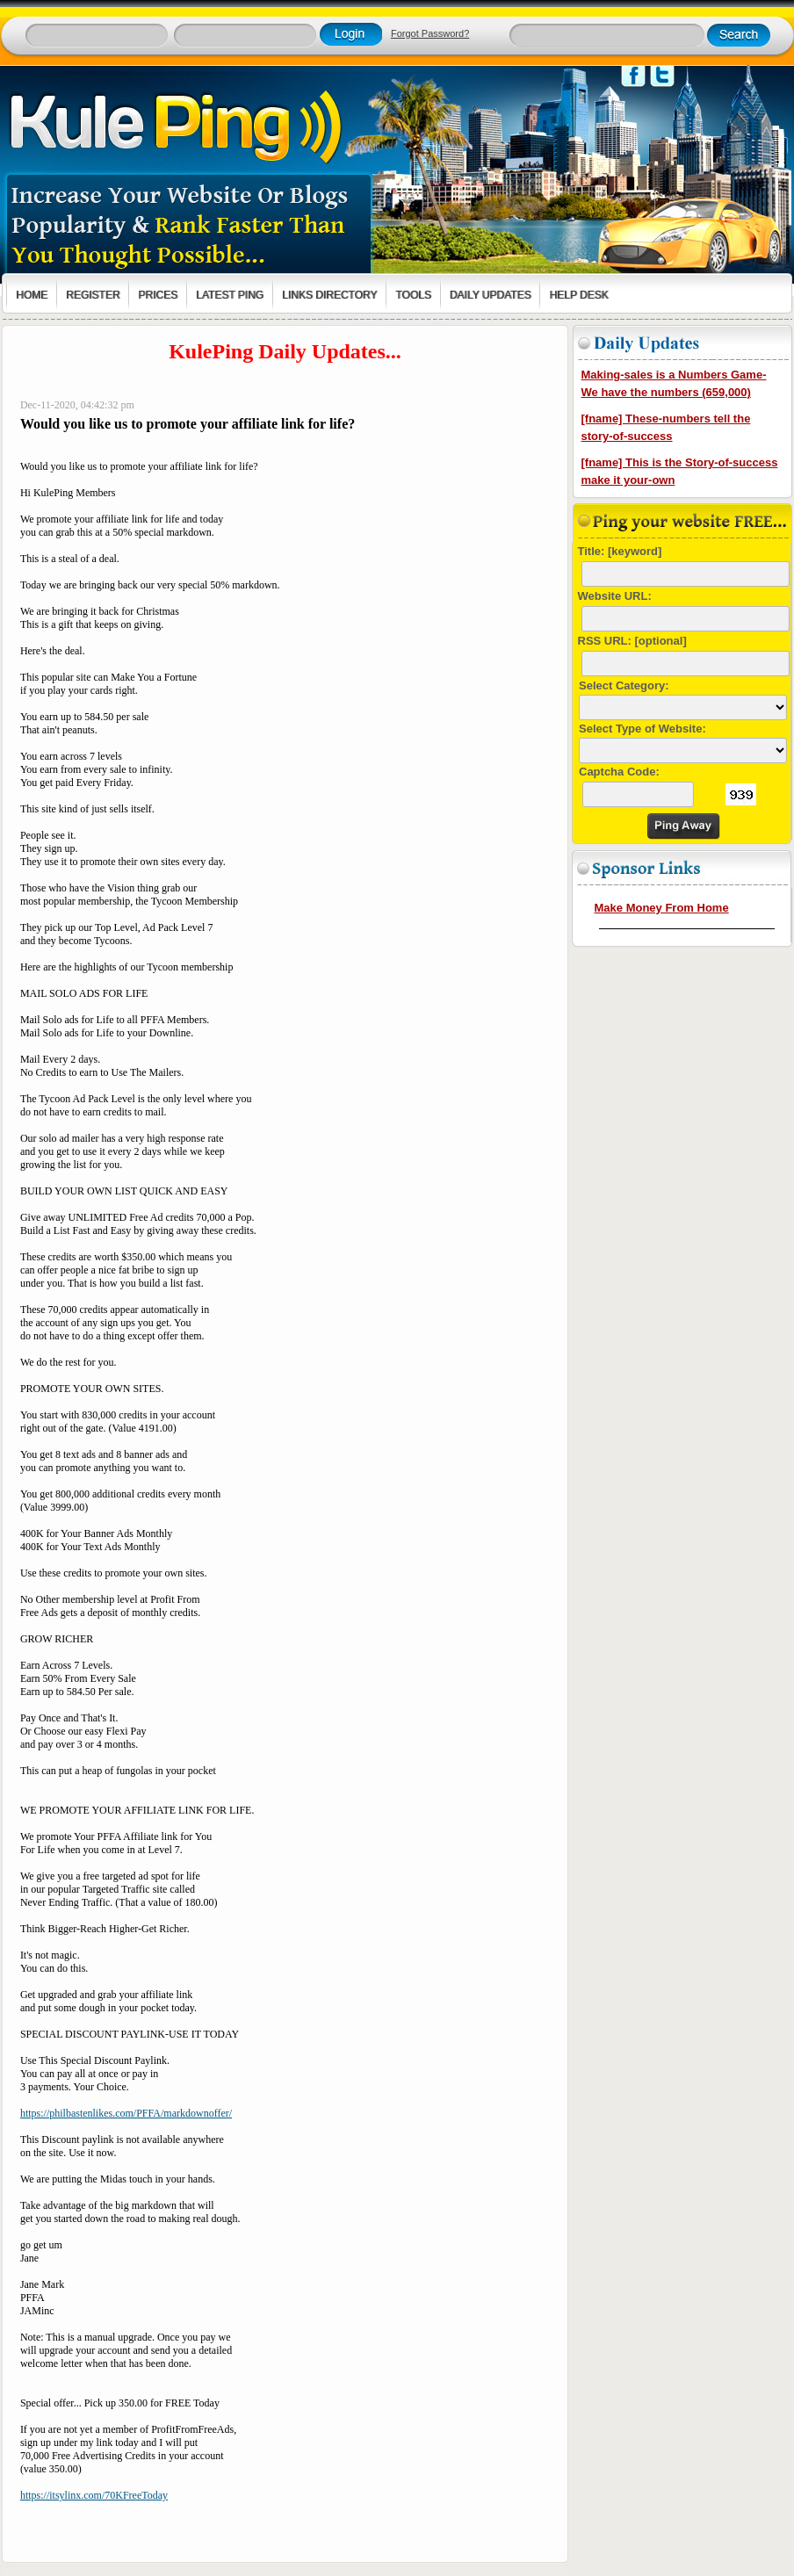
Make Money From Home (662, 907)
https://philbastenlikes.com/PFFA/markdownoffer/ (126, 2113)
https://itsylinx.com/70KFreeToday (94, 2495)
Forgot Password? (430, 33)
